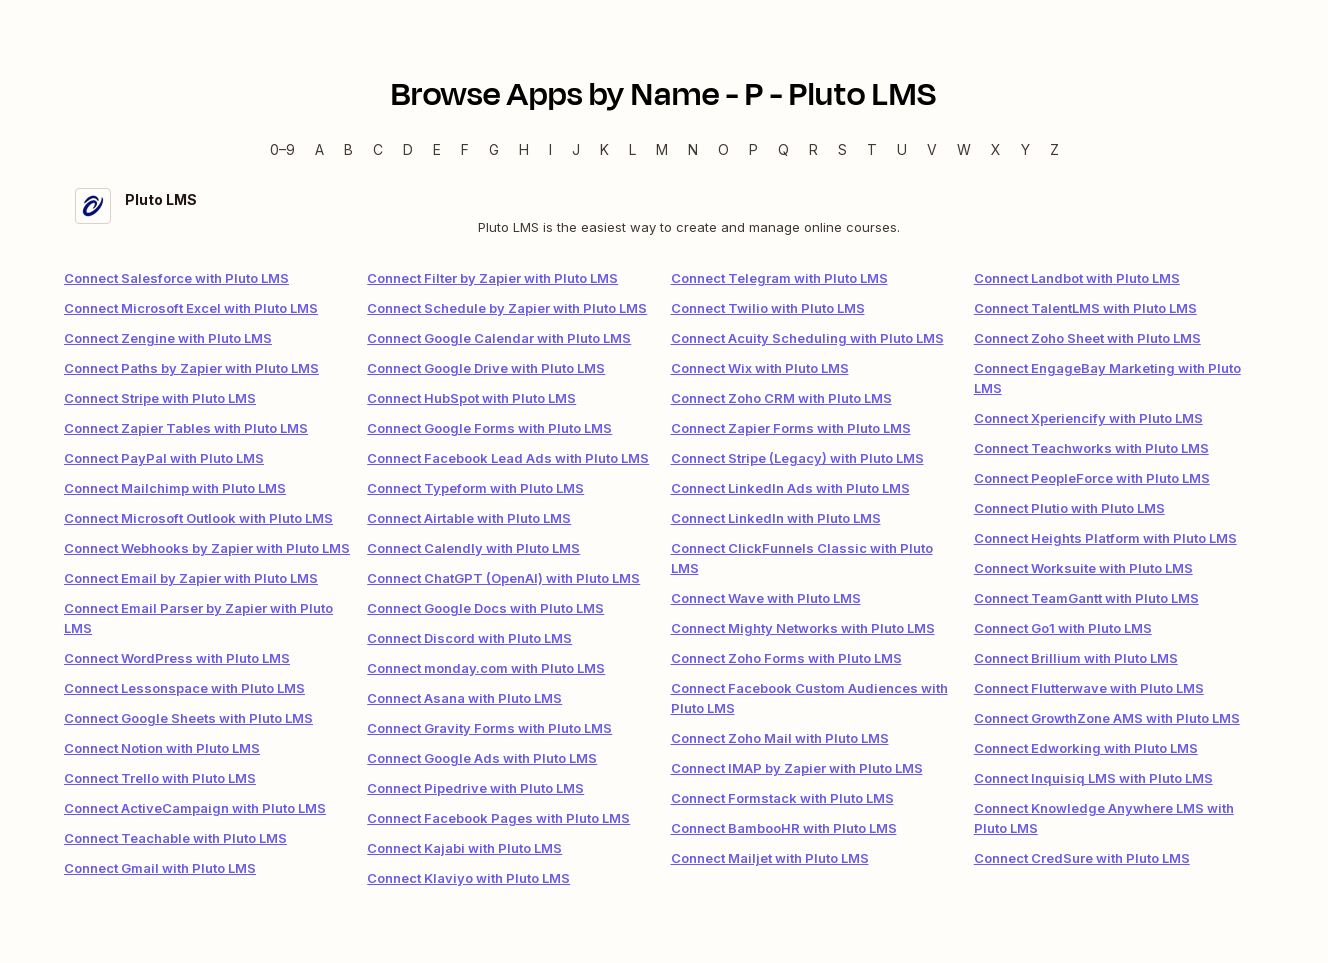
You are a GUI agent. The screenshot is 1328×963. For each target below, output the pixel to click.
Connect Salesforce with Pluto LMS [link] (176, 278)
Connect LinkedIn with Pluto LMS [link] (776, 518)
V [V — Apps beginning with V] (932, 149)
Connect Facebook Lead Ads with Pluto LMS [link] (508, 458)
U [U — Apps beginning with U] (902, 149)
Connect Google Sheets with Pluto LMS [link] (188, 718)
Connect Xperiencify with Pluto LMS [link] (1088, 418)
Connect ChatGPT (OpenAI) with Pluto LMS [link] (503, 578)
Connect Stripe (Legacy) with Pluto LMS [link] (797, 458)
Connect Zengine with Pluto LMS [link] (168, 338)
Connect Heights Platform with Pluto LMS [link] (1105, 538)
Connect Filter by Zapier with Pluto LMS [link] (492, 278)
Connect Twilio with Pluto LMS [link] (768, 308)
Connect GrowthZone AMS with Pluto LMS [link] (1107, 718)
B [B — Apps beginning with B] (348, 149)
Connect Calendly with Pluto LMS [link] (473, 548)
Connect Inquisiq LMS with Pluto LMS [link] (1093, 778)
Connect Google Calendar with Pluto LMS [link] (499, 338)
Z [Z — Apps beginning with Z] (1054, 149)
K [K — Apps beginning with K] (604, 149)
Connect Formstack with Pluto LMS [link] (782, 798)
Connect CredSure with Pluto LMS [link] (1082, 858)
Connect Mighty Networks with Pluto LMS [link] (803, 628)
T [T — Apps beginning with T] (872, 149)
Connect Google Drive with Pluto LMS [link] (486, 368)
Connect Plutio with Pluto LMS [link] (1069, 508)
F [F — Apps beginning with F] (465, 149)
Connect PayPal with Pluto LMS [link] (164, 458)
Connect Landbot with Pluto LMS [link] (1077, 278)
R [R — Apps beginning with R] (813, 149)
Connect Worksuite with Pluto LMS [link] (1083, 568)
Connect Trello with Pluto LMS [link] (160, 778)
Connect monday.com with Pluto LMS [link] (486, 668)
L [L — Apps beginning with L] (632, 149)
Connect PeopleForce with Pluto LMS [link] (1092, 478)
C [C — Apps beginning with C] (378, 149)
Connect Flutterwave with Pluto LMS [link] (1089, 688)
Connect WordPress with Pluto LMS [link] (177, 658)
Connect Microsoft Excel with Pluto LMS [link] (191, 308)
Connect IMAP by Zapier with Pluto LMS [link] (797, 768)
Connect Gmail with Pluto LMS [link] (160, 868)
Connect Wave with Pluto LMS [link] (766, 598)
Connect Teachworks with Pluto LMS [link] (1091, 448)
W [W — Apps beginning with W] (964, 149)
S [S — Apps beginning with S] (842, 149)
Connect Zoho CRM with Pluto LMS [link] (781, 398)
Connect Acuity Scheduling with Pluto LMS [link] (807, 338)
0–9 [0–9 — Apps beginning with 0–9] (282, 149)
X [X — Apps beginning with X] (996, 149)
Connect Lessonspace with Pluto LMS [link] (184, 688)
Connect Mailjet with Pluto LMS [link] (770, 858)
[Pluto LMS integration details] (664, 212)
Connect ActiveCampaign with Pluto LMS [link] (195, 808)
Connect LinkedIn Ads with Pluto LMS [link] (790, 488)
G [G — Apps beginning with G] (494, 149)
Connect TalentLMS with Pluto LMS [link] (1085, 308)
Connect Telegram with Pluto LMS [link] (779, 278)
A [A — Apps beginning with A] (319, 149)
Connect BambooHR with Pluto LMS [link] (784, 828)
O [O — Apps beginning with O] (723, 149)
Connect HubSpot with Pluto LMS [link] (471, 398)
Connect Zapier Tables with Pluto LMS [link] (186, 428)
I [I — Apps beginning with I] (550, 149)
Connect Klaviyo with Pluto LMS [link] (468, 878)
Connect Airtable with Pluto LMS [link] (469, 518)
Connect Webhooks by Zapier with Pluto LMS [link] (207, 548)
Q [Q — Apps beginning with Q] (783, 149)
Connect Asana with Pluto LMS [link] (464, 698)
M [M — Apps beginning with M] (662, 149)
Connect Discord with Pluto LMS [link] (469, 638)
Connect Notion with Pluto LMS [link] (162, 748)
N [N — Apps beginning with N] (693, 149)
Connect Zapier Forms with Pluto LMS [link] (791, 428)
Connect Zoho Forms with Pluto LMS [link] (786, 658)
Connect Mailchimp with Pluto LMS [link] (175, 488)
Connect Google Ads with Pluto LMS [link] (482, 758)
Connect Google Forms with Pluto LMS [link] (489, 428)
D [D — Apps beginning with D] (408, 149)
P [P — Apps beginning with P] (753, 149)
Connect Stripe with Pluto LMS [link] (160, 398)
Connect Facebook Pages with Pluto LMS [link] (498, 818)
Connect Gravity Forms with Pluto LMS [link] (489, 728)
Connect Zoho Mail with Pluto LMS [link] (780, 738)
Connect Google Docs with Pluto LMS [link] (485, 608)
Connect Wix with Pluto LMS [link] (760, 368)
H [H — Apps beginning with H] (524, 149)
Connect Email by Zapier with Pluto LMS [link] (191, 578)
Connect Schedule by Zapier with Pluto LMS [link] (507, 308)
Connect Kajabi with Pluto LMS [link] (464, 848)
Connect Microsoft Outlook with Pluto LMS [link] (198, 518)
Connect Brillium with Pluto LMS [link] (1076, 658)
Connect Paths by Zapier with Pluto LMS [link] (191, 368)
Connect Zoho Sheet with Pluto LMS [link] (1087, 338)
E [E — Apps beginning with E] (437, 149)
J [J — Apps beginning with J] (576, 149)
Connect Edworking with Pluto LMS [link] (1086, 748)
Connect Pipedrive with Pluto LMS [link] (475, 788)
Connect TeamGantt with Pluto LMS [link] (1086, 598)
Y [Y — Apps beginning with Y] (1025, 149)
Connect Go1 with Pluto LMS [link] (1063, 628)
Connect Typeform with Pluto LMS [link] (475, 488)
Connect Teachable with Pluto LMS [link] (175, 838)
